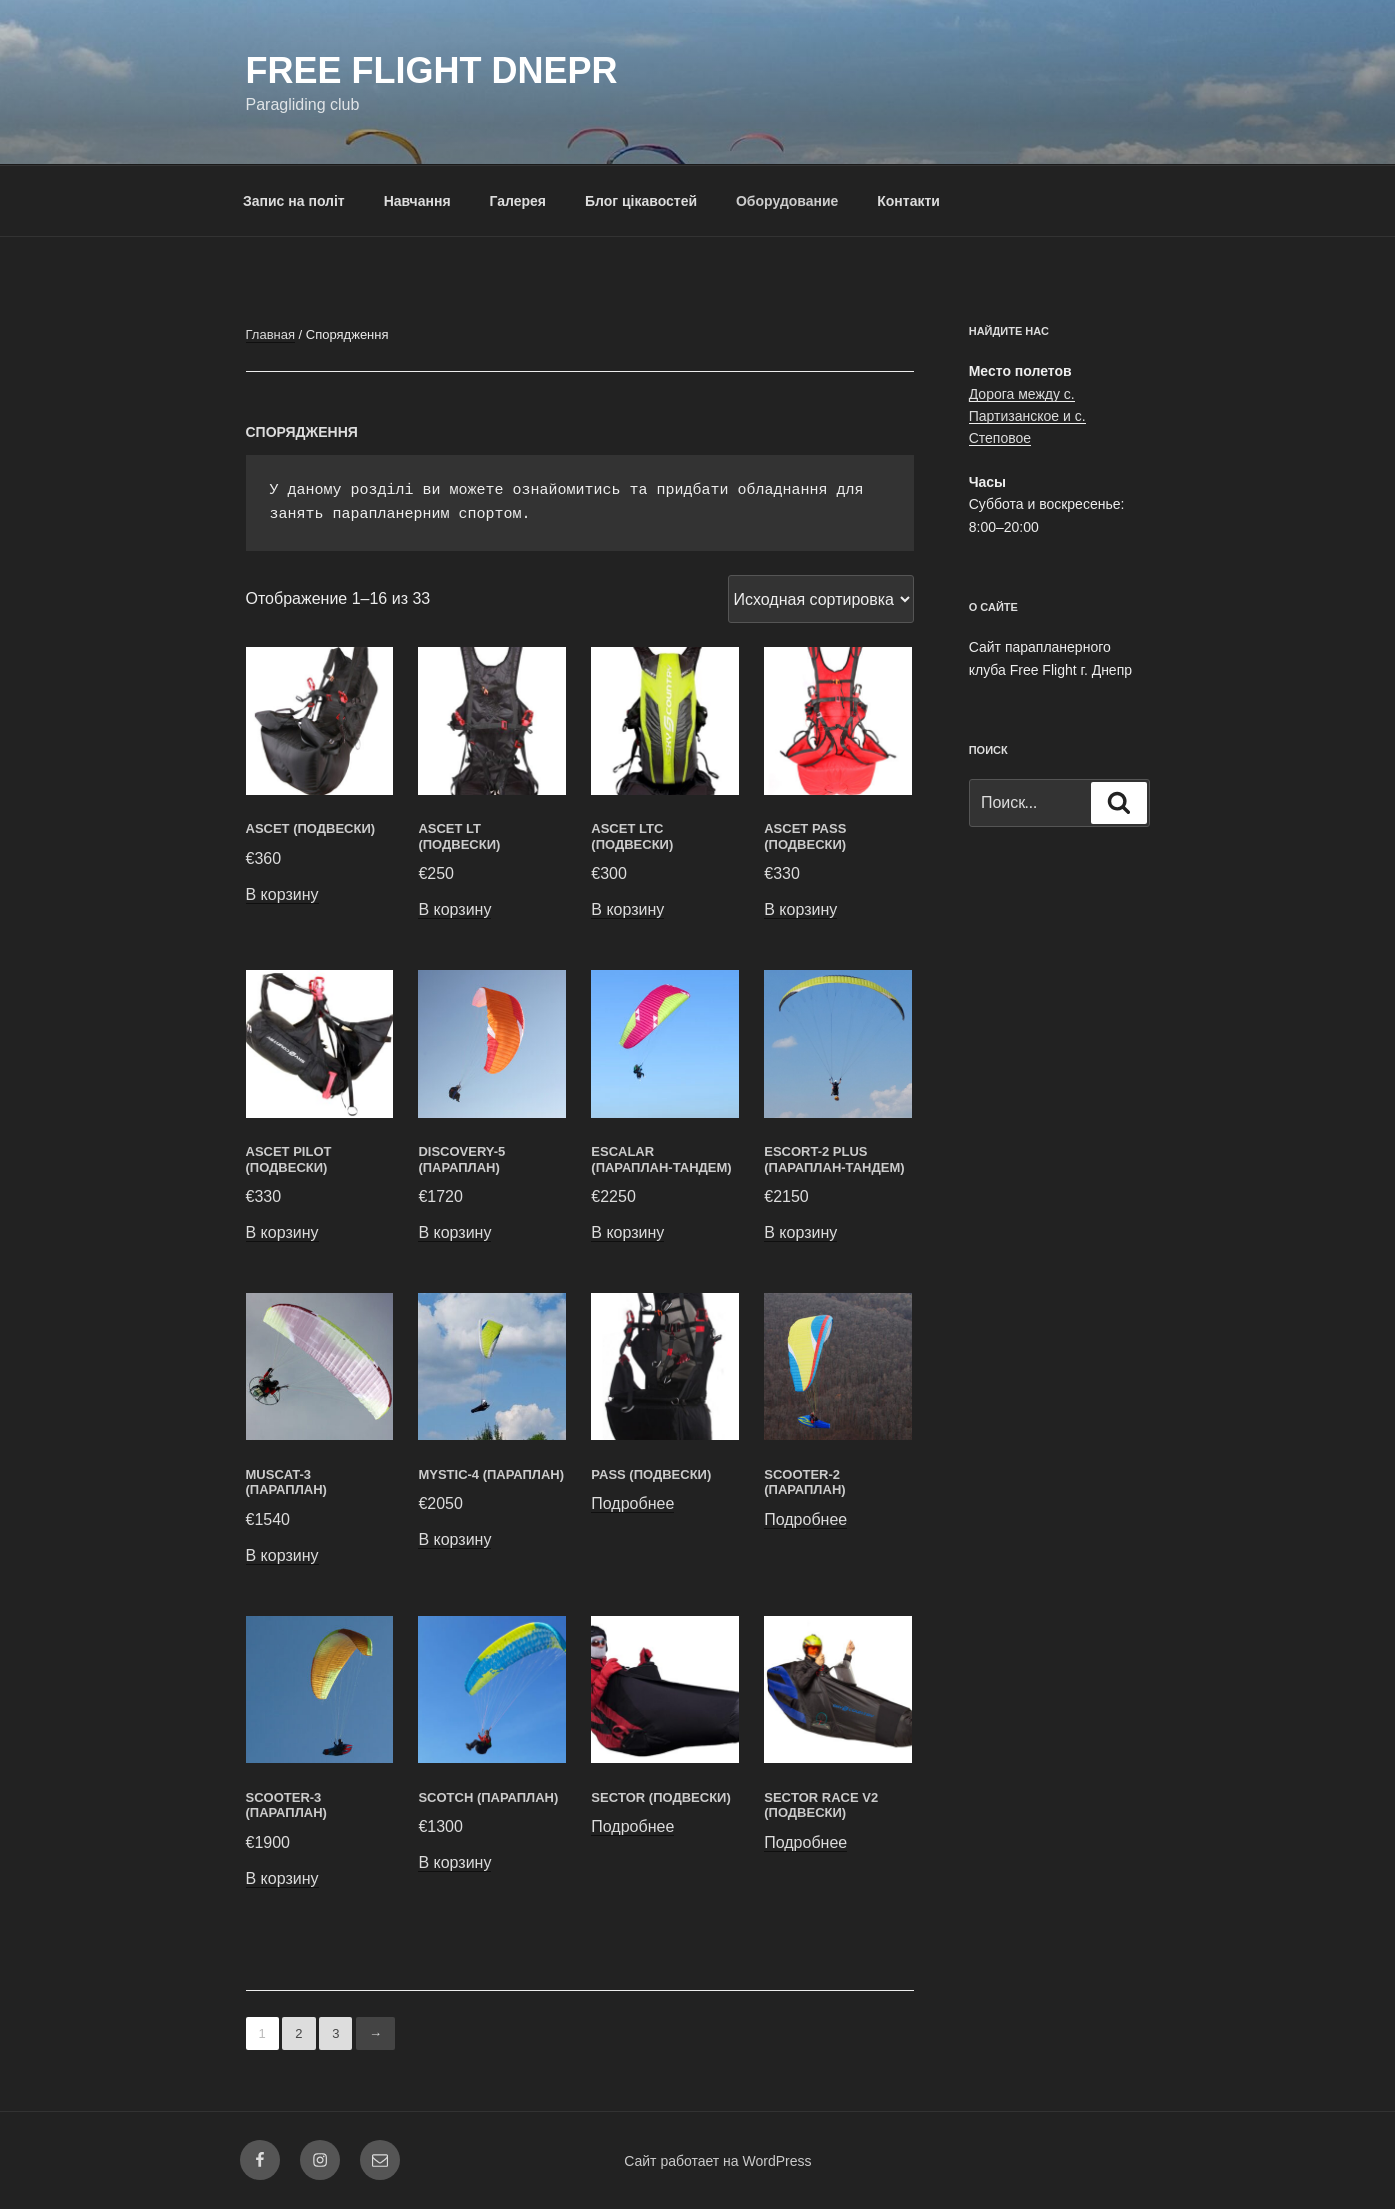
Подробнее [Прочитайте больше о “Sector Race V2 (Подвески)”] (805, 1842)
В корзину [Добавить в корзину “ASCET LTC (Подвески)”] (627, 909)
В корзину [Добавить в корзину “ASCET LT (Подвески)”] (454, 909)
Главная (270, 334)
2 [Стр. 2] (298, 2033)
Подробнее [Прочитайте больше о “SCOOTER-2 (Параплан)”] (805, 1519)
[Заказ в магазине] (821, 599)
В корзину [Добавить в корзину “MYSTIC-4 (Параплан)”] (454, 1539)
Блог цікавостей (641, 201)
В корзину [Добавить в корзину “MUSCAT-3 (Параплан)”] (282, 1555)
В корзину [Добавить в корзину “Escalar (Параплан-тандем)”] (627, 1232)
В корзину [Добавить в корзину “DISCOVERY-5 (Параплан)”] (454, 1232)
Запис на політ (294, 201)
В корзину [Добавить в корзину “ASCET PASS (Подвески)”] (800, 909)
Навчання (417, 201)
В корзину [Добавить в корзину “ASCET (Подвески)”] (282, 894)
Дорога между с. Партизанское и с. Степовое (1027, 416)
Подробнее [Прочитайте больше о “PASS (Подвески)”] (632, 1503)
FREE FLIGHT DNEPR (432, 70)
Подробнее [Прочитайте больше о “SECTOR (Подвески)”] (632, 1826)
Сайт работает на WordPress (717, 2161)
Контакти (908, 201)
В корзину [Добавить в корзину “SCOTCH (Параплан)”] (454, 1862)
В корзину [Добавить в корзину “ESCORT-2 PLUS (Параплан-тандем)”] (800, 1232)
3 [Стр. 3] (335, 2033)
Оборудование (787, 201)
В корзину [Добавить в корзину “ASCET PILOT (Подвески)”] (282, 1232)
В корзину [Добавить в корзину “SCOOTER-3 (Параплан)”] (282, 1878)
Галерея (517, 201)
